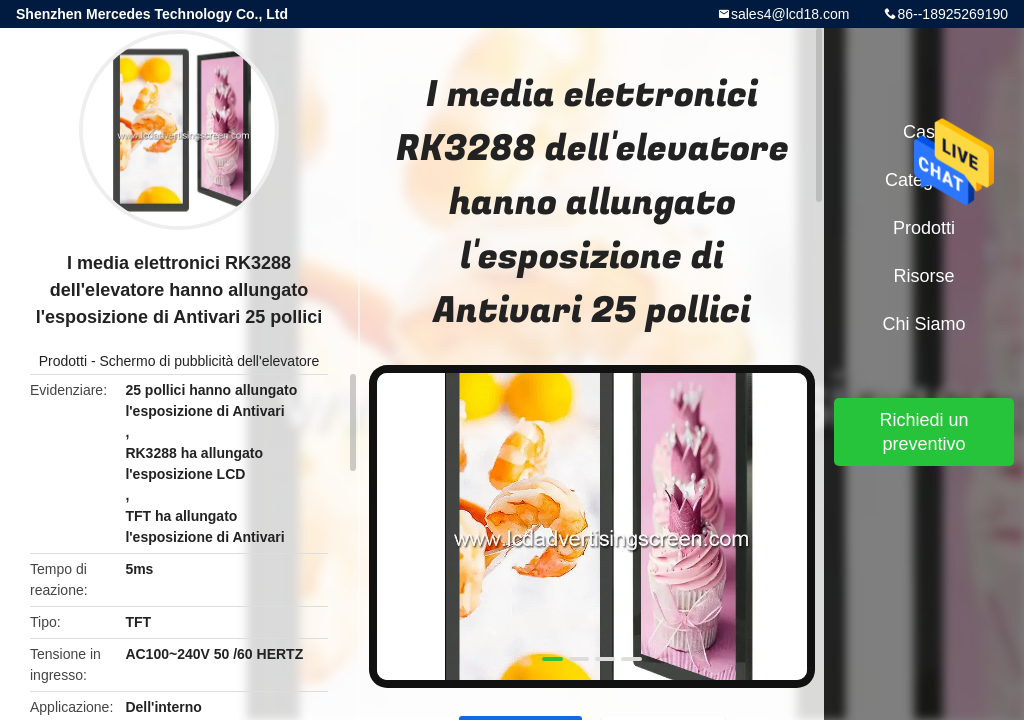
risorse (923, 276)
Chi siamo (923, 324)
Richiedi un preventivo (923, 432)
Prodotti (63, 361)
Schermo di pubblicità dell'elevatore (209, 361)
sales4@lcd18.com (790, 14)
